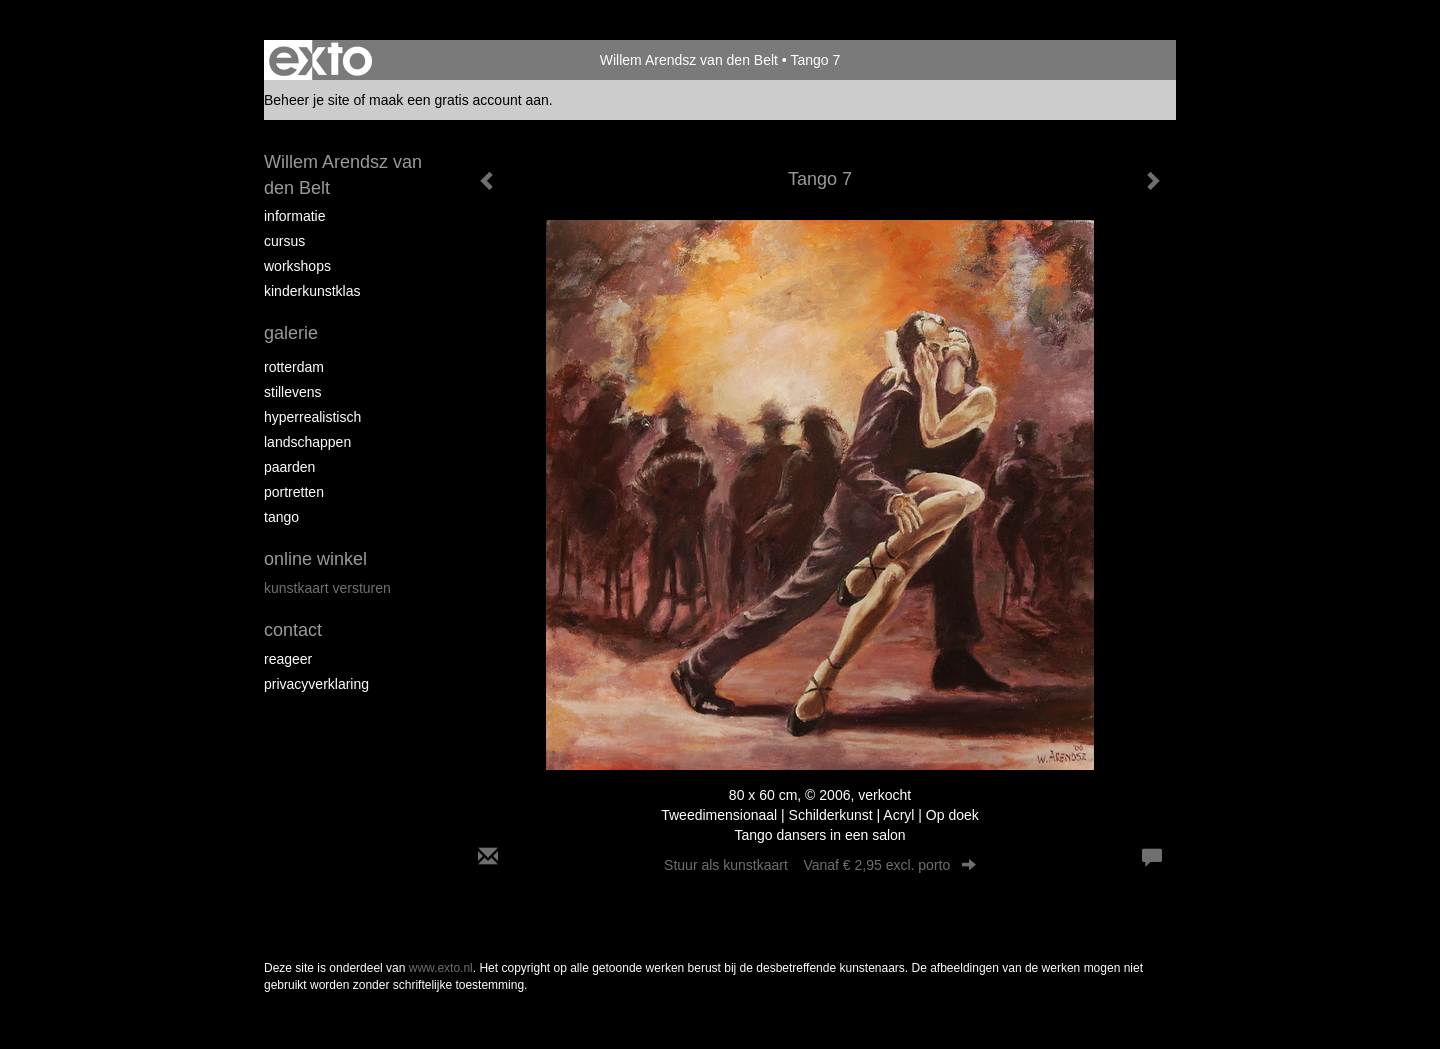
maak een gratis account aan (459, 100)
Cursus (284, 241)
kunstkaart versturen (327, 588)
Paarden (289, 467)
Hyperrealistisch (312, 417)
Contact (293, 630)
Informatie (294, 216)
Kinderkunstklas (312, 291)
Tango (281, 517)
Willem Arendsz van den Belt (689, 60)
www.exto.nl (441, 968)
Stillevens (293, 392)
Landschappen (307, 442)
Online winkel (315, 559)
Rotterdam (294, 367)
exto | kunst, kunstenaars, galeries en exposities (320, 60)
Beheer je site (307, 100)
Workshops (297, 266)
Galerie (291, 333)
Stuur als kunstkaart (820, 865)
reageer (288, 659)
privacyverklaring (316, 684)
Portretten (294, 492)
